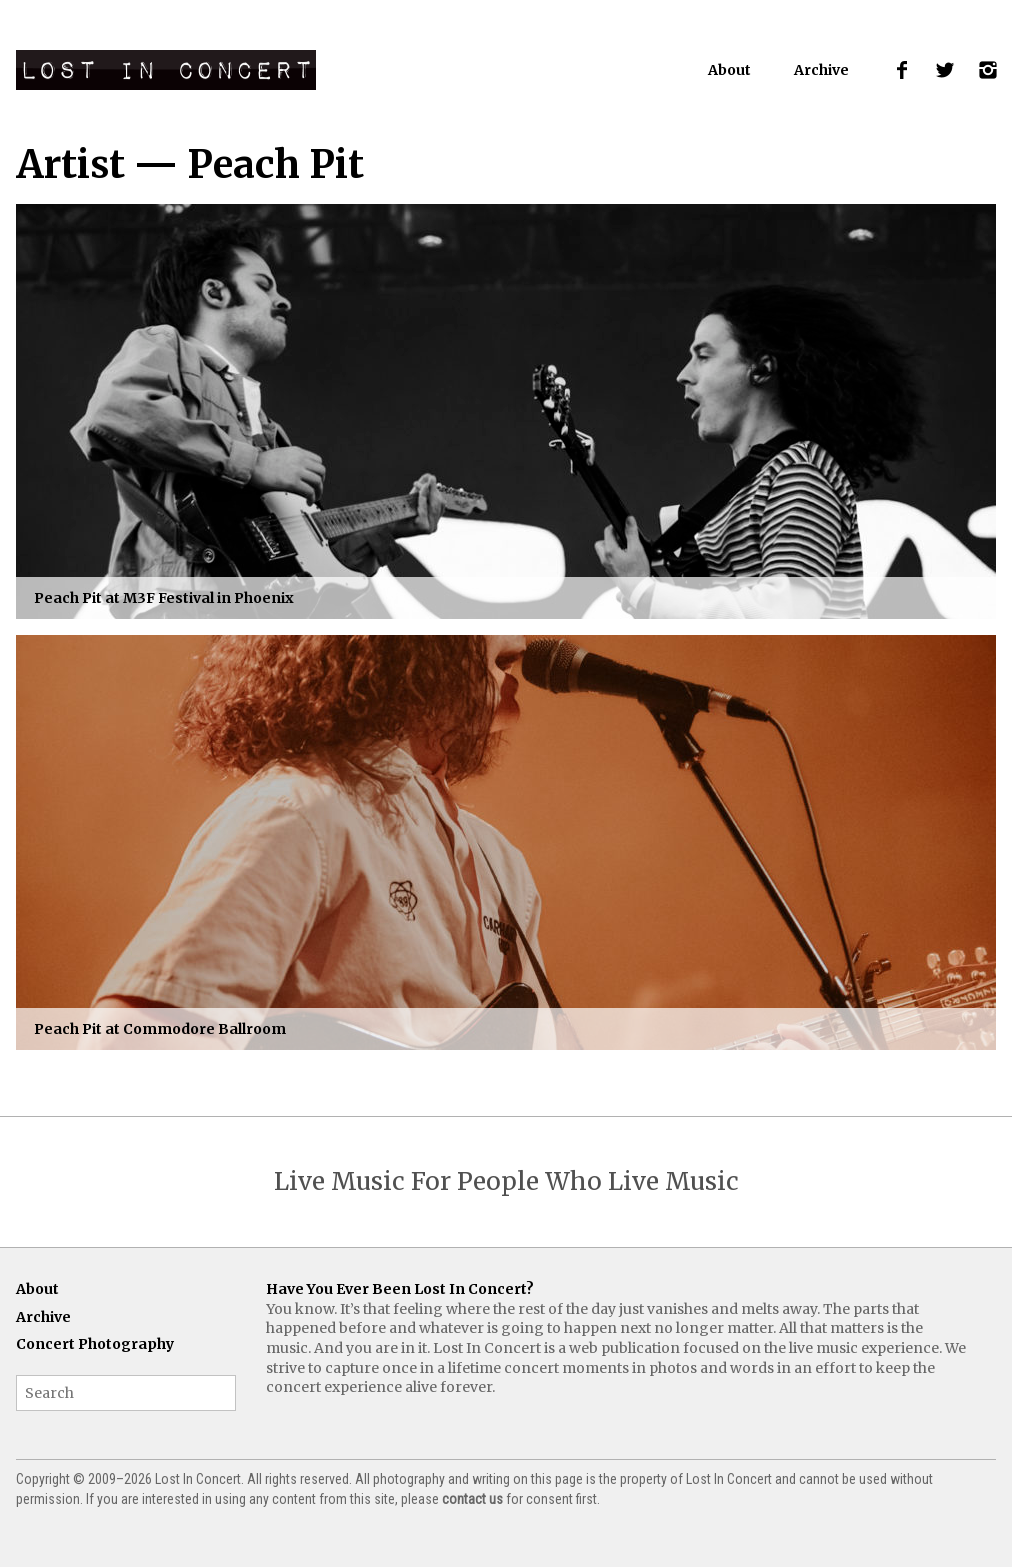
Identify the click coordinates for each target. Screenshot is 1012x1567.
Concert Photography (95, 1344)
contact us (472, 1499)
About (729, 70)
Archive (821, 70)
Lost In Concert (166, 70)
